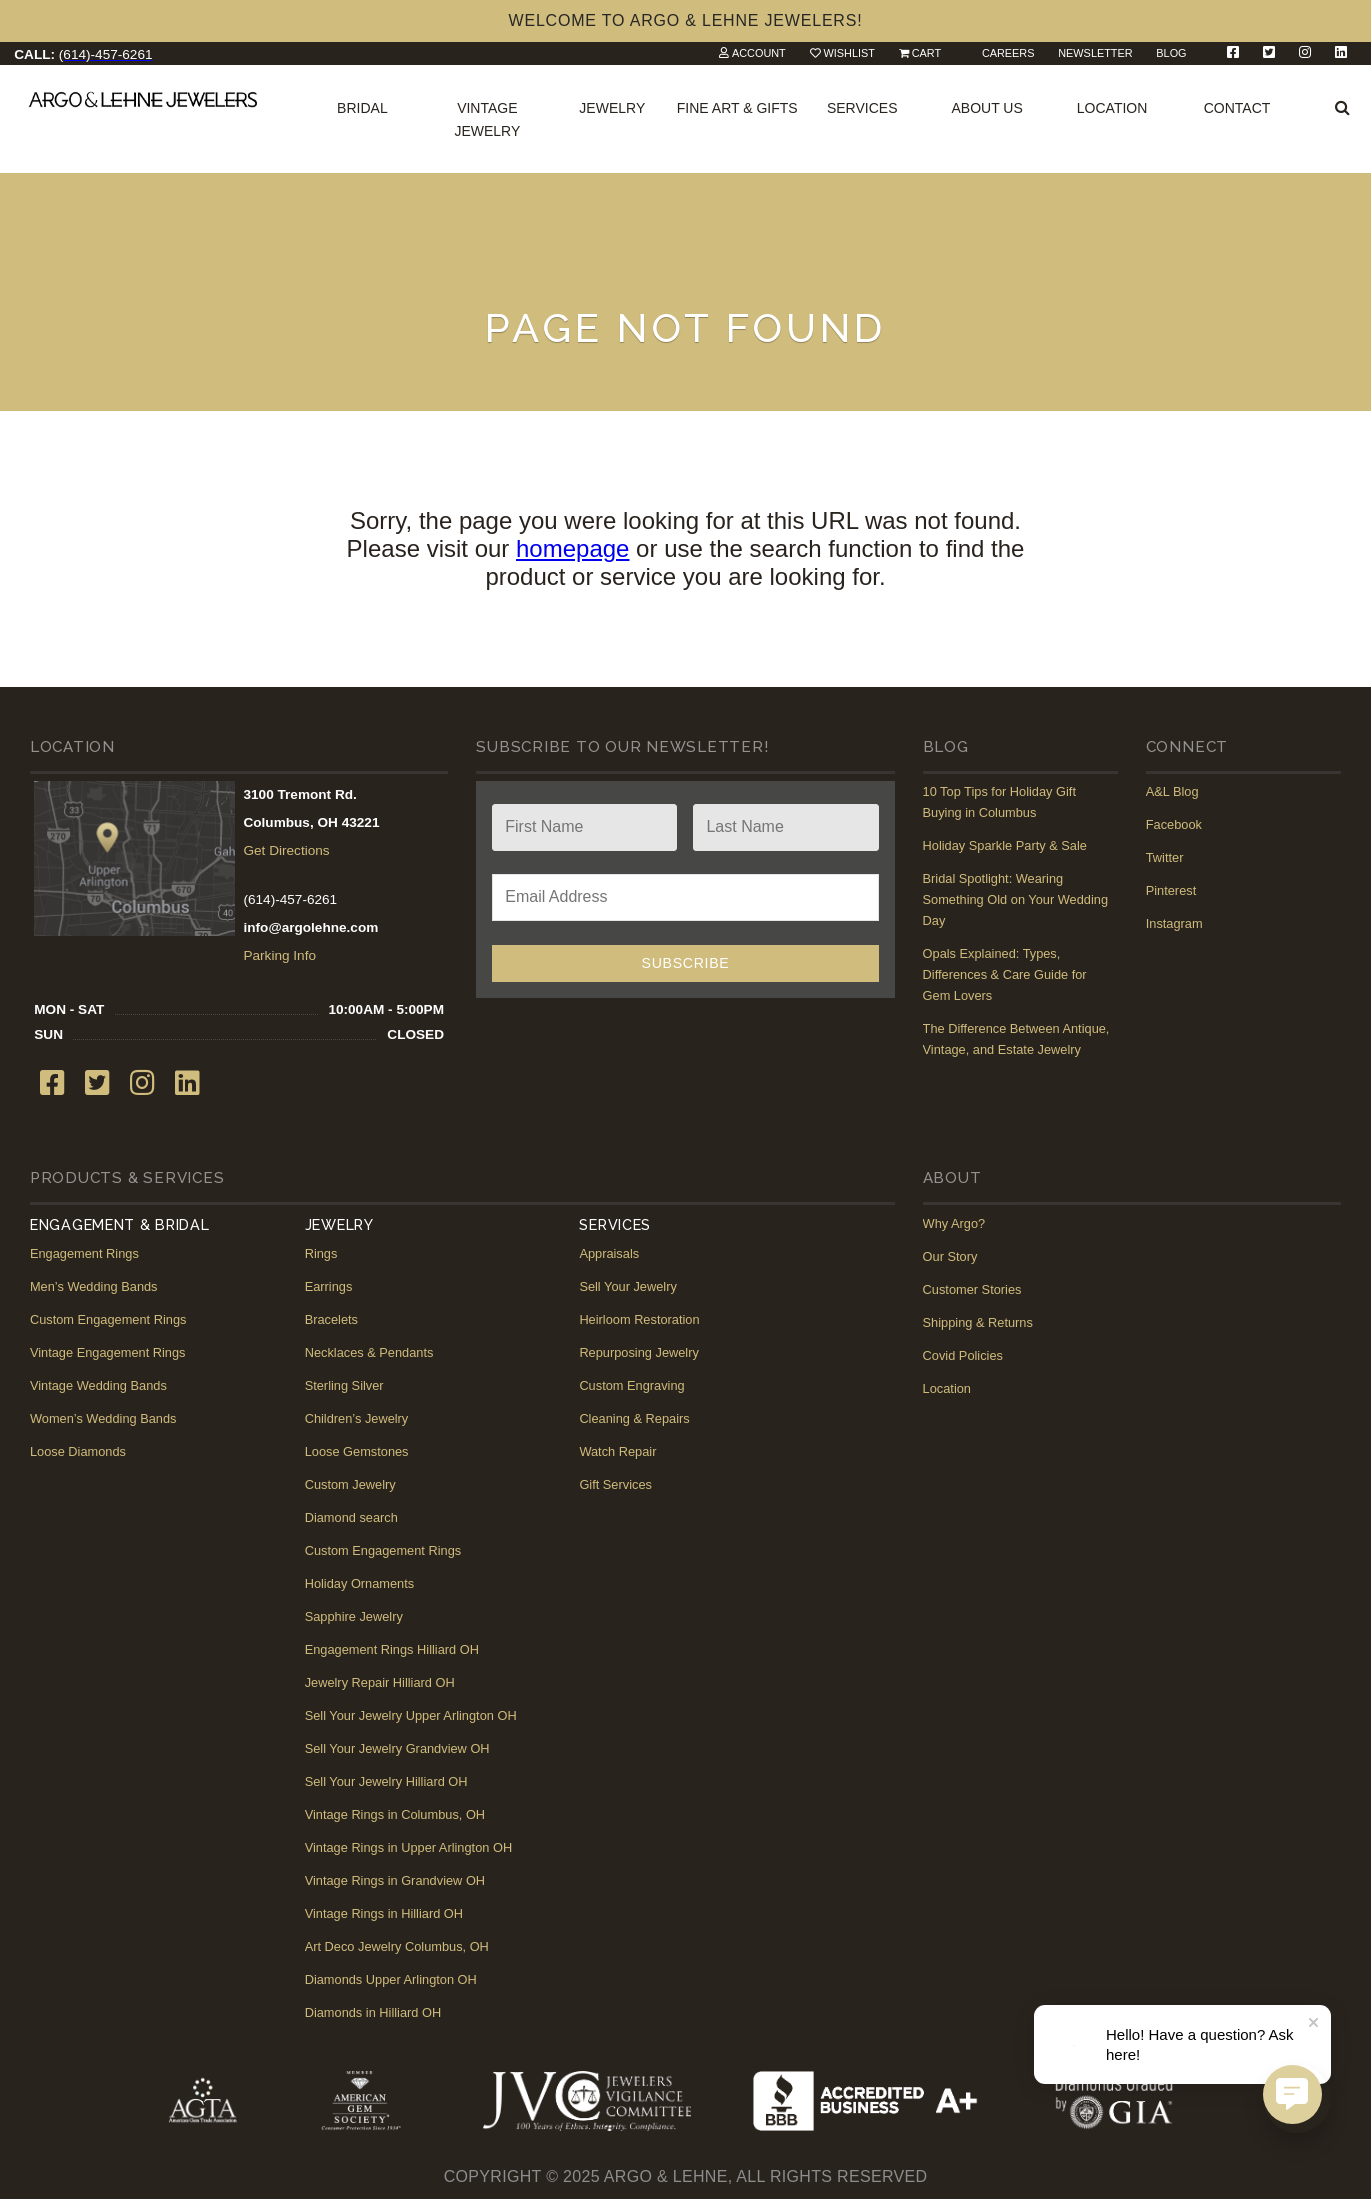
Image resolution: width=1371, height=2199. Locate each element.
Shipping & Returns (978, 1322)
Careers (1008, 53)
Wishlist (849, 53)
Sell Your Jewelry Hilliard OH (386, 1781)
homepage (572, 548)
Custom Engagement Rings (108, 1319)
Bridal (362, 108)
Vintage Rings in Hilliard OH (384, 1913)
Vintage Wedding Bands (98, 1385)
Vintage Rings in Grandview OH (395, 1880)
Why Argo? (954, 1223)
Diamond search (351, 1517)
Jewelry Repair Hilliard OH (380, 1682)
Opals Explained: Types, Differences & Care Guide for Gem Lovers (1005, 974)
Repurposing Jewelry (639, 1352)
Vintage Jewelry (487, 119)
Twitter (1165, 857)
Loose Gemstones (357, 1451)
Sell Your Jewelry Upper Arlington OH (411, 1715)
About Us (986, 108)
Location (1112, 108)
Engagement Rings (84, 1253)
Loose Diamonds (78, 1451)
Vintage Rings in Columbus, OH (395, 1814)
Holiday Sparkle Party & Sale (1005, 845)
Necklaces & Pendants (369, 1352)
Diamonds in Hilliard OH (373, 2012)
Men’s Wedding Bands (94, 1286)
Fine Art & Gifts (737, 108)
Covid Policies (963, 1355)
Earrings (329, 1286)
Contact (1237, 108)
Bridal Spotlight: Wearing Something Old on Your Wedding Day (1015, 899)
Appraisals (609, 1253)
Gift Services (615, 1484)
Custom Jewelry (350, 1484)
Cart (926, 53)
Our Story (950, 1256)
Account (759, 53)
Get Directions (286, 850)
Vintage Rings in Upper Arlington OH (408, 1847)
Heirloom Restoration (639, 1319)
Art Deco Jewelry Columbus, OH (397, 1946)
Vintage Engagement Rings (108, 1352)
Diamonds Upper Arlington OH (391, 1979)
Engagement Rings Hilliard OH (392, 1649)
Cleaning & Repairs (634, 1418)
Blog (1171, 53)
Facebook (1174, 824)
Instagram (1174, 923)
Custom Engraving (631, 1385)
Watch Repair (617, 1451)
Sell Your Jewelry (627, 1286)
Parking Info (279, 955)
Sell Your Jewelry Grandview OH (397, 1748)
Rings (321, 1253)
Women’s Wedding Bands (103, 1418)
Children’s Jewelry (357, 1418)
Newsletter (1095, 53)
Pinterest (1171, 890)
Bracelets (331, 1319)
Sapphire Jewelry (354, 1616)
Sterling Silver (344, 1385)
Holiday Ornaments (360, 1583)
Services (862, 108)
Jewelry (612, 108)
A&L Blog (1172, 791)
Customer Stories (972, 1289)
